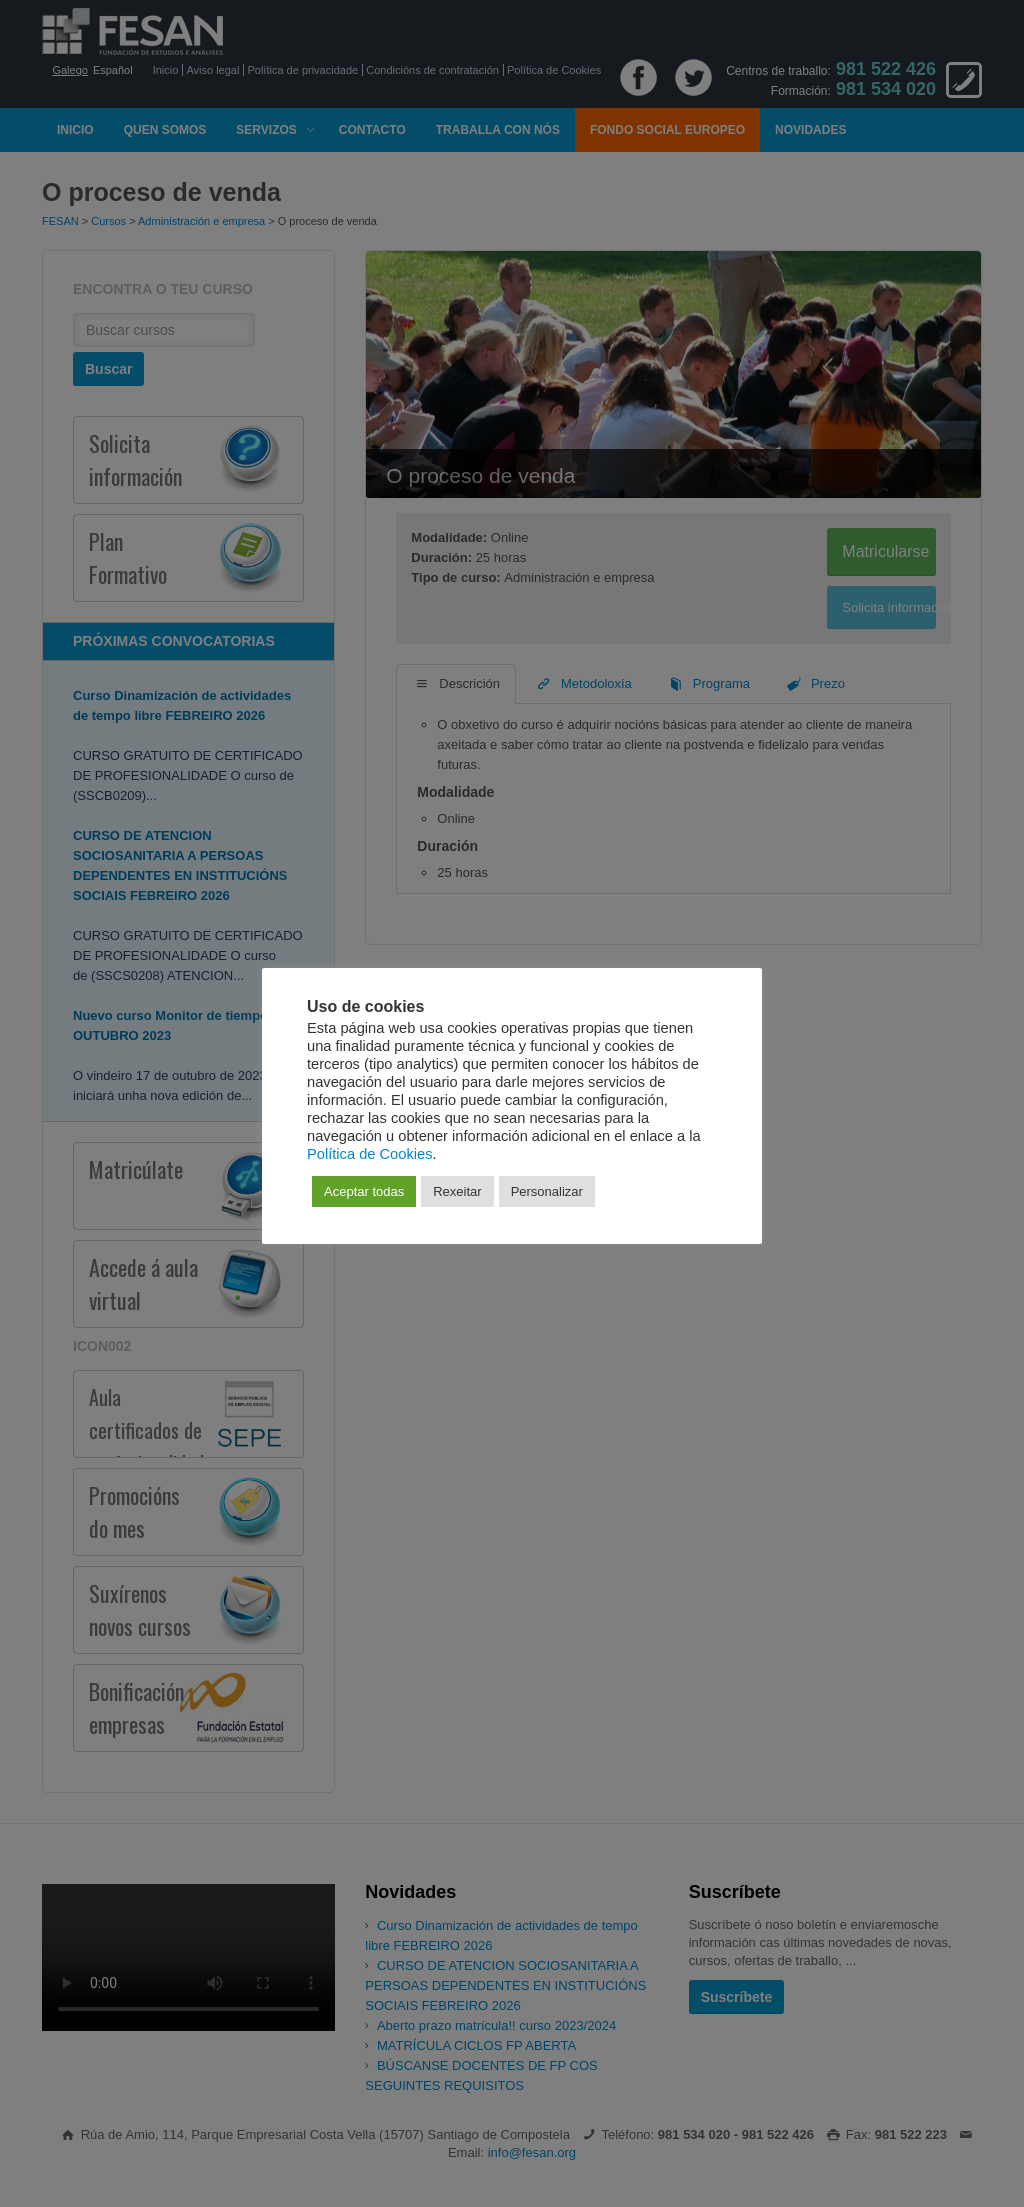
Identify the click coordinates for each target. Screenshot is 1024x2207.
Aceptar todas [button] (364, 1191)
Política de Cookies (369, 1154)
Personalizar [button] (547, 1191)
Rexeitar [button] (457, 1191)
